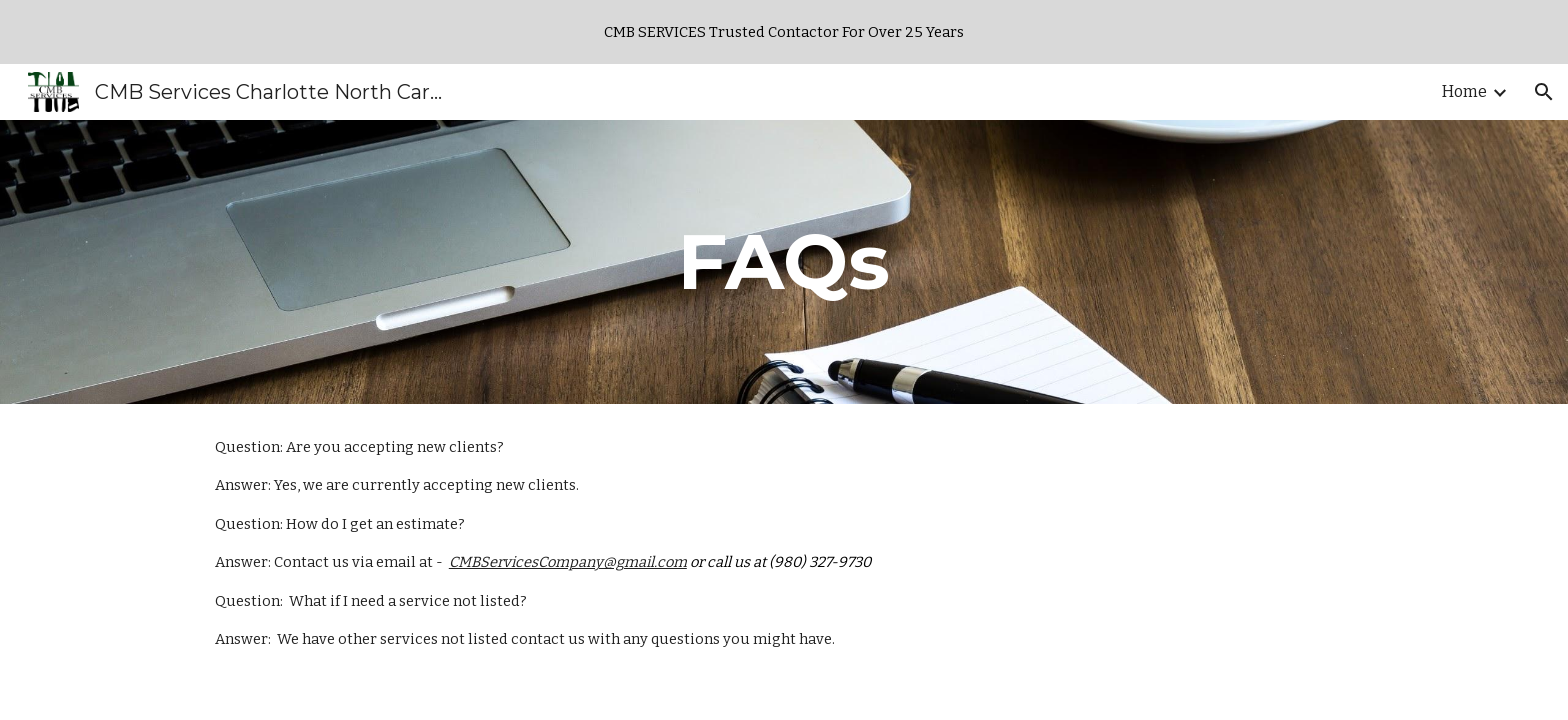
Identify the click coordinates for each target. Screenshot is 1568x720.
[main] (784, 262)
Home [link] (1464, 91)
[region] (784, 32)
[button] (1544, 92)
